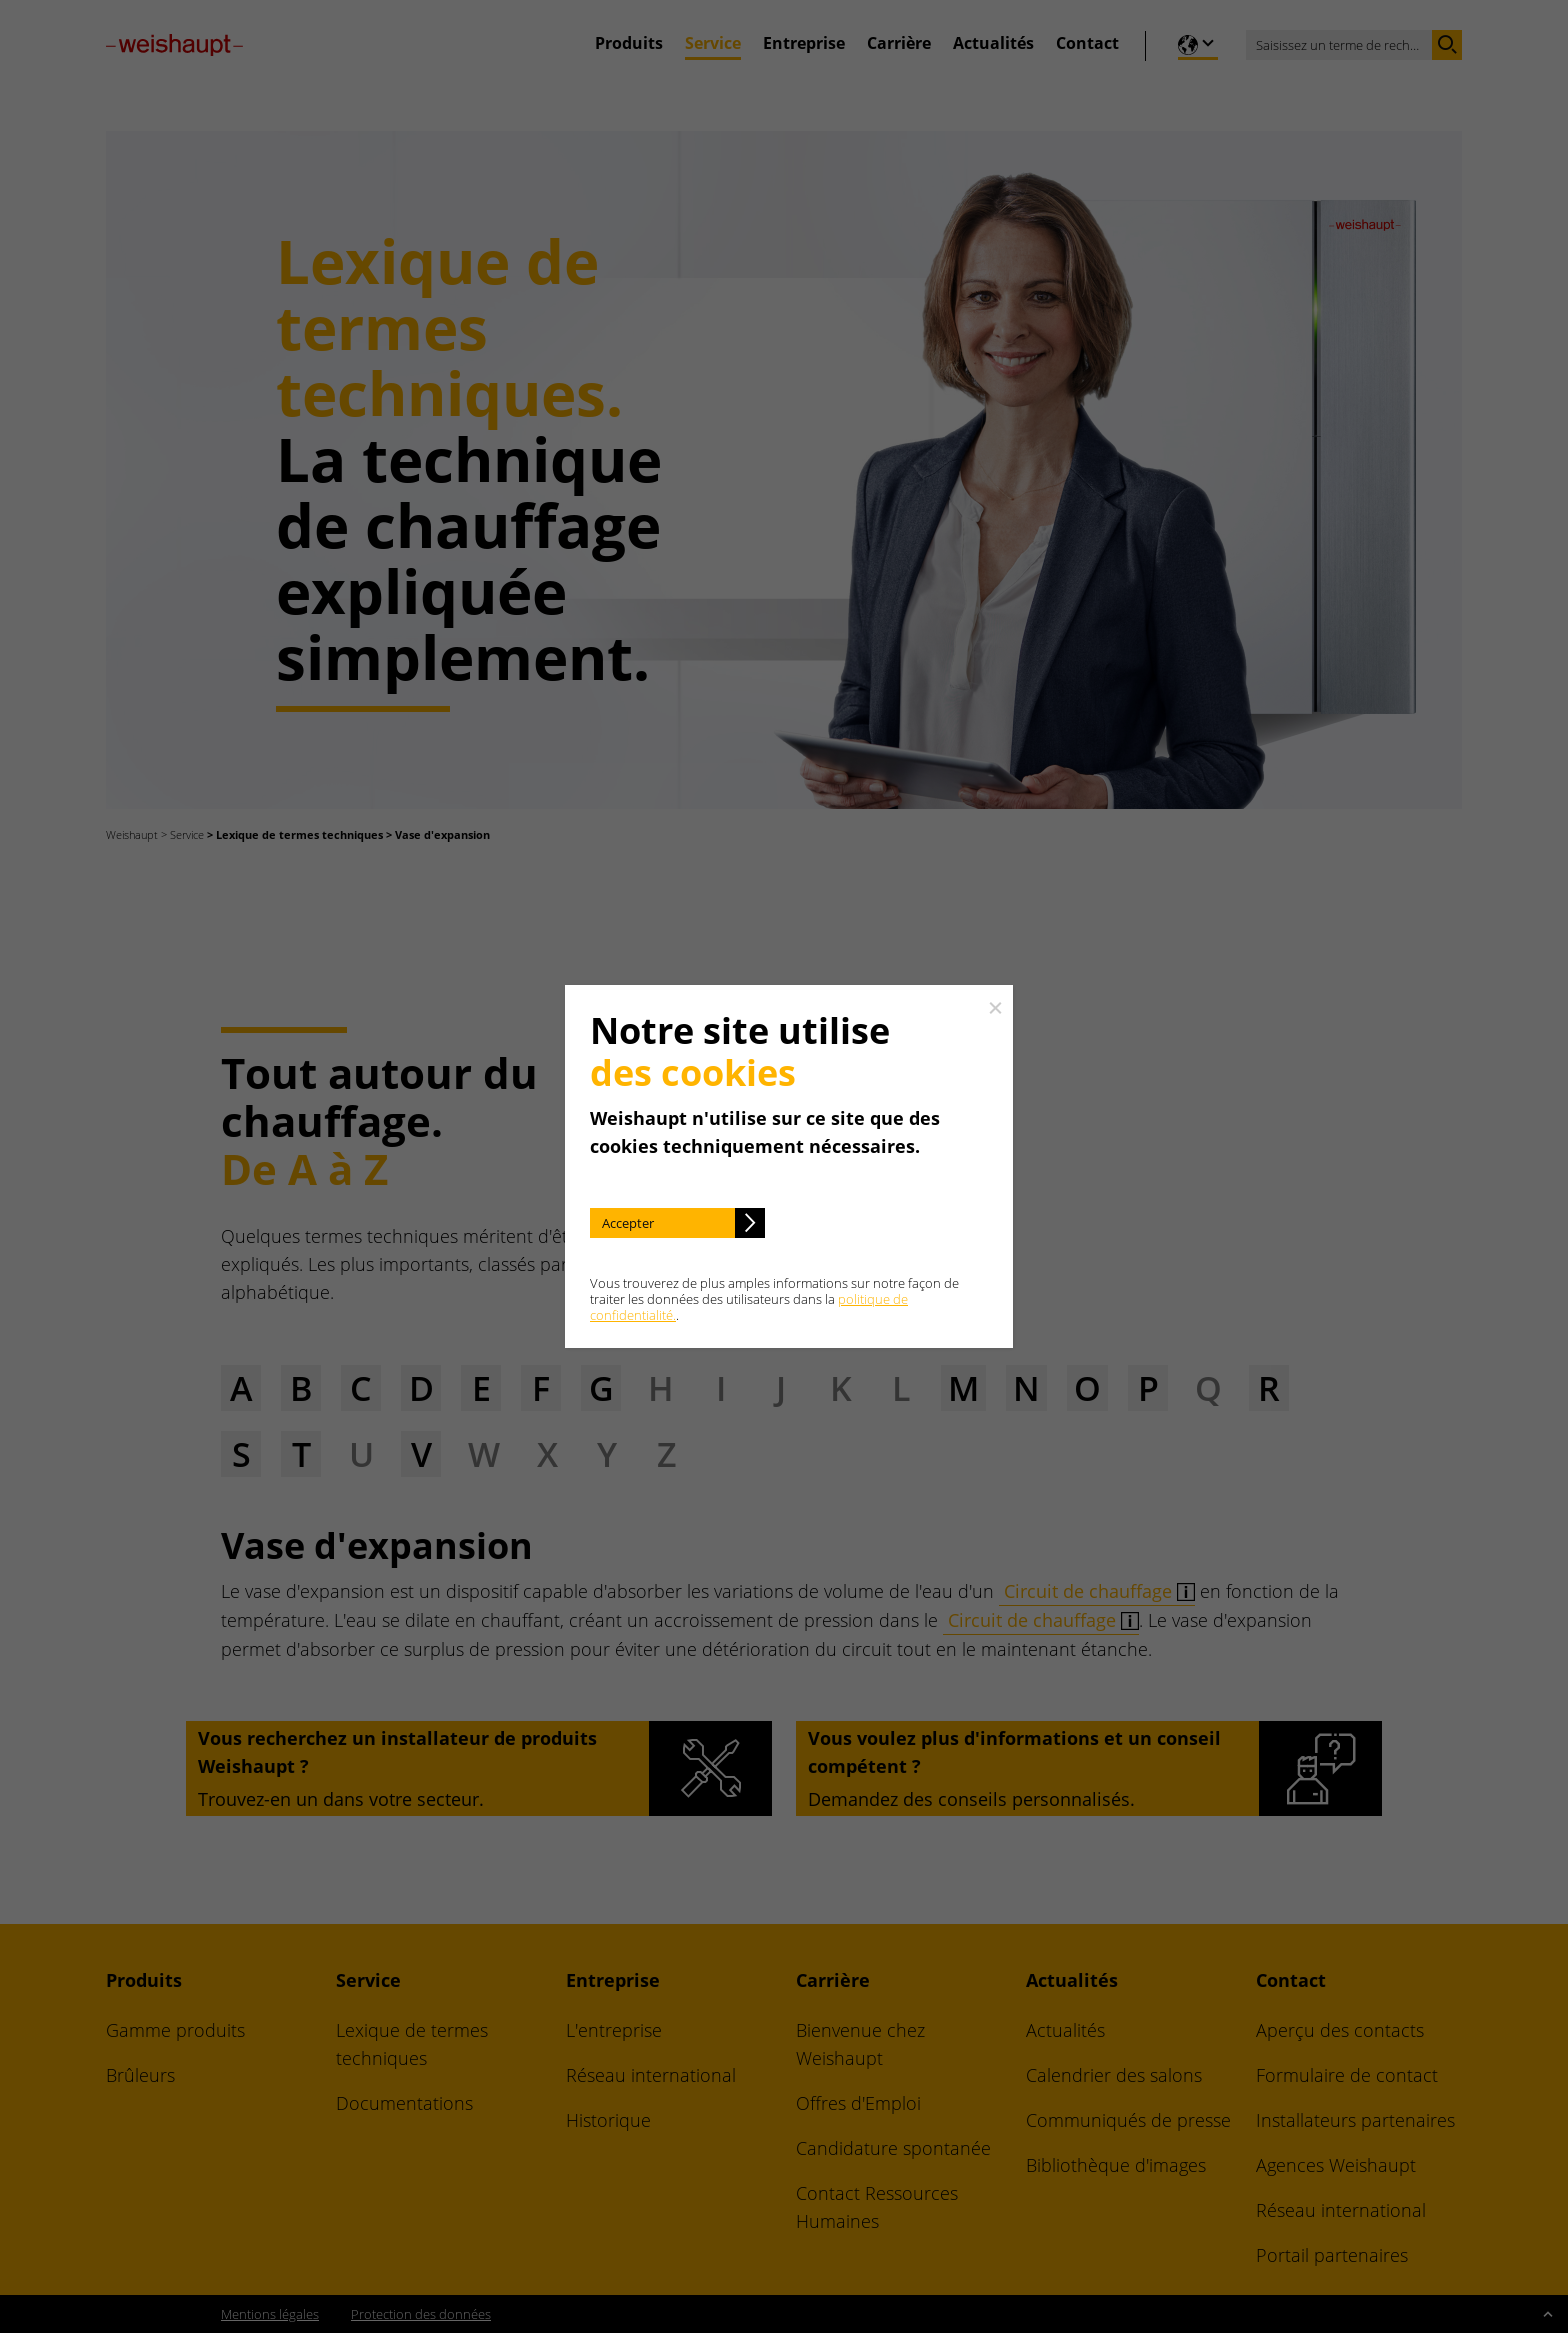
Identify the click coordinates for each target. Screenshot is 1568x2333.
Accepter (628, 1223)
